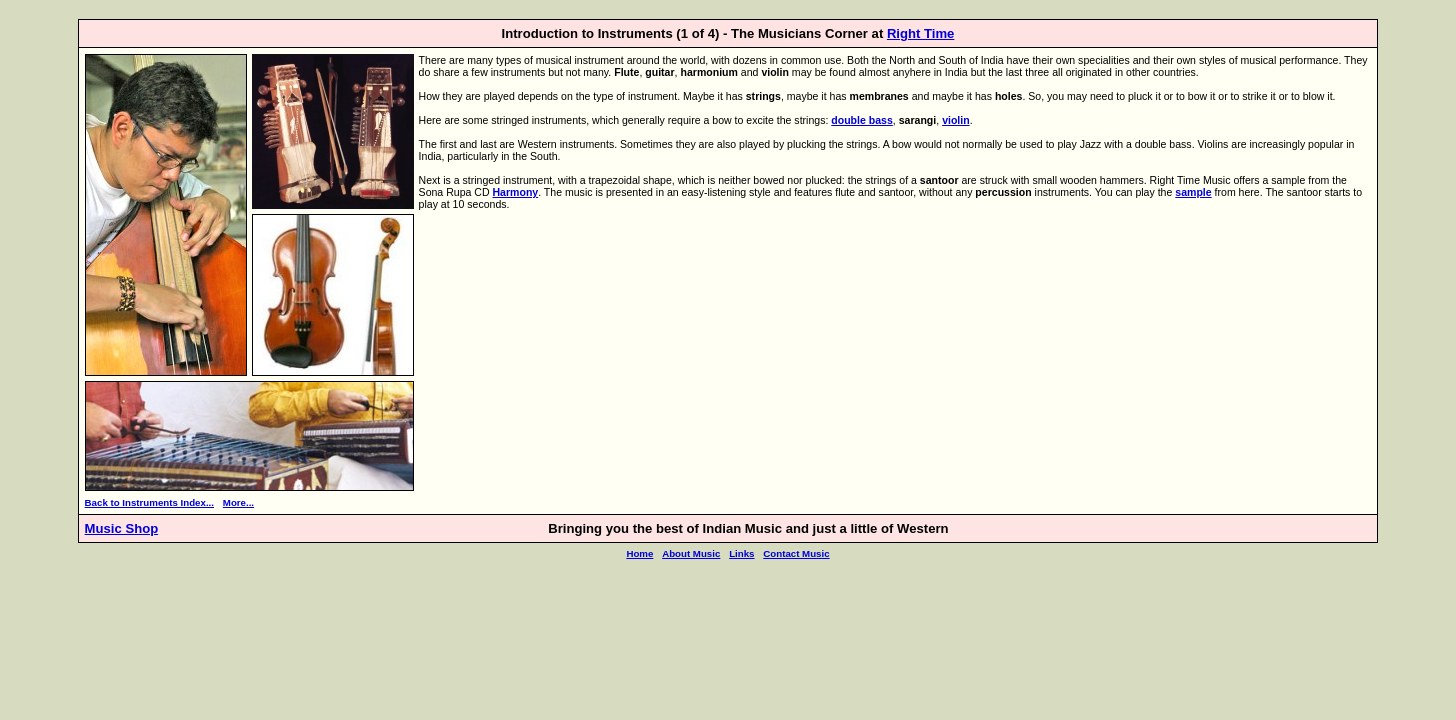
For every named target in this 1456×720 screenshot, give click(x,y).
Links (741, 553)
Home (639, 553)
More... (238, 502)
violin (956, 120)
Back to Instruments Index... (149, 502)
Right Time (921, 33)
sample (1193, 192)
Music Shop (122, 528)
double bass (862, 120)
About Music (691, 553)
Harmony (515, 192)
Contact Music (796, 553)
